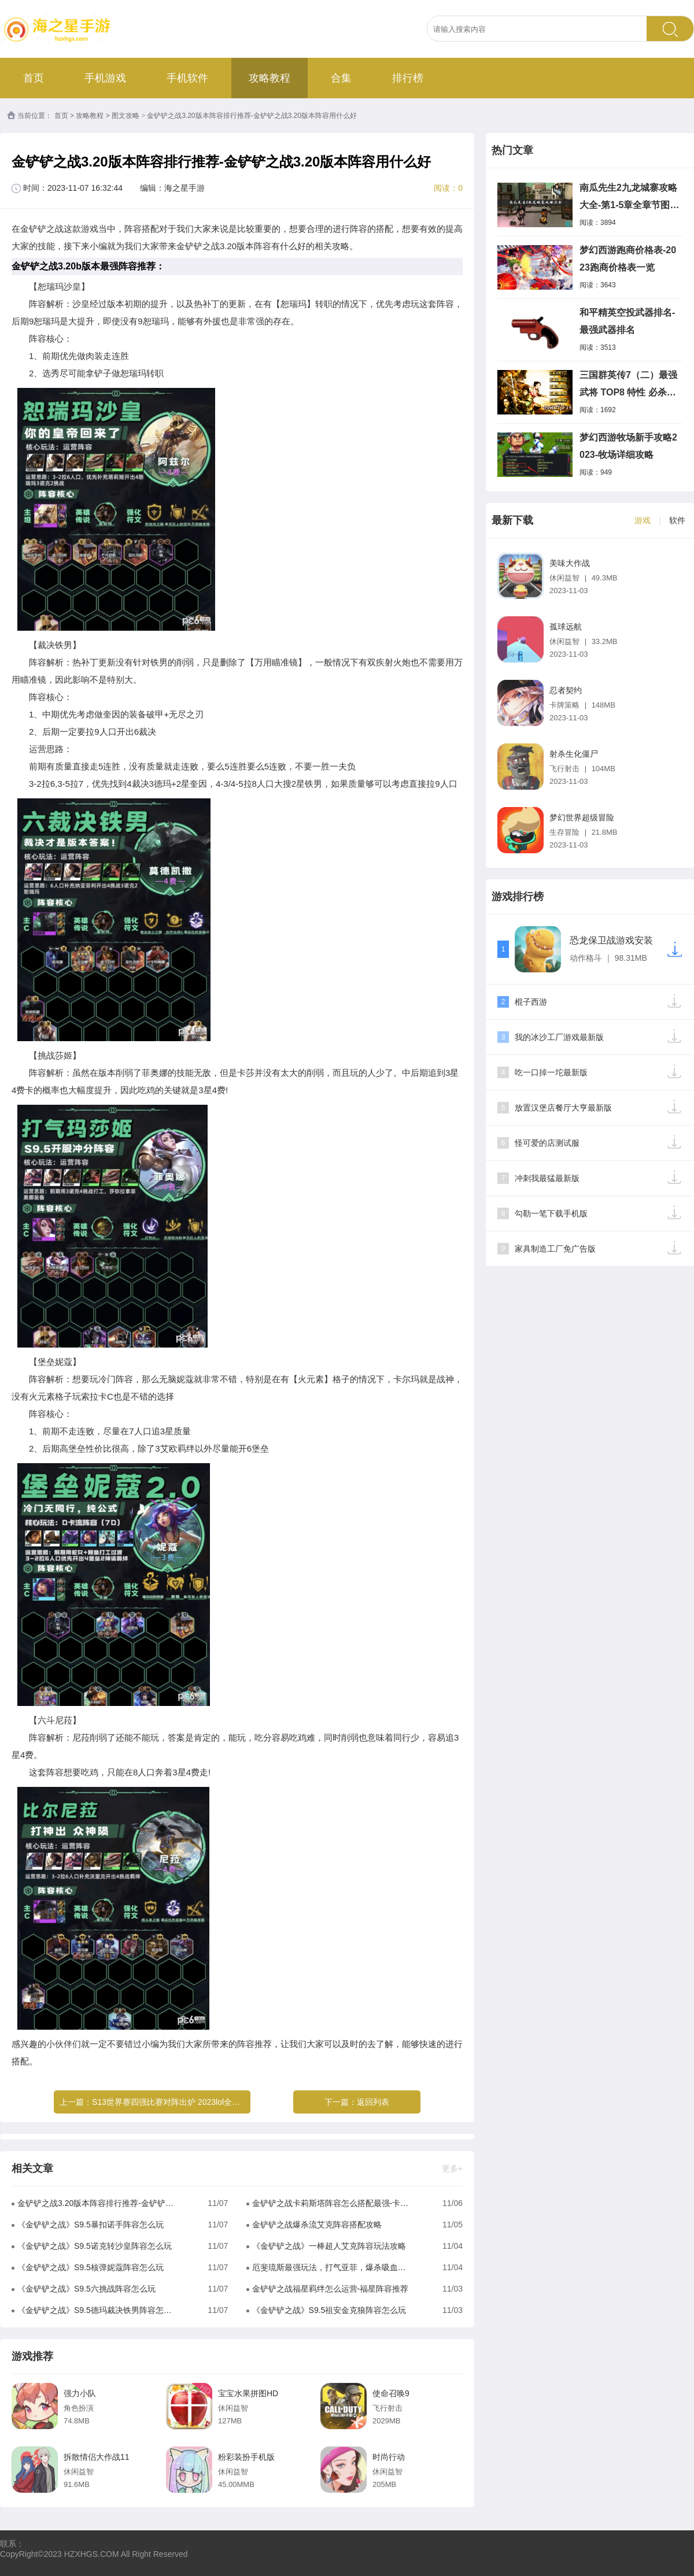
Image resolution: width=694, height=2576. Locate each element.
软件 (677, 520)
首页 (33, 78)
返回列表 (373, 2102)
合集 (341, 78)
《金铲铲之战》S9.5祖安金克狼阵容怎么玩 (329, 2310)
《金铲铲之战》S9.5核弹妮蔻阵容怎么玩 (90, 2267)
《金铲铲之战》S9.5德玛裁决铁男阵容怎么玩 (95, 2310)
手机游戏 (105, 78)
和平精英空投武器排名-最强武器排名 (627, 321)
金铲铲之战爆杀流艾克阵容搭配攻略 (317, 2224)
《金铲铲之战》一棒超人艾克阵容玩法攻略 (329, 2246)
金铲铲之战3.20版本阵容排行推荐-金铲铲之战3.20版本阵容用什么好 (95, 2203)
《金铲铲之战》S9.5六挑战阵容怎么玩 (86, 2288)
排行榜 (407, 78)
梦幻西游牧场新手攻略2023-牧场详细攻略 (628, 446)
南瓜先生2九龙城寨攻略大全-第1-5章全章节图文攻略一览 (629, 198)
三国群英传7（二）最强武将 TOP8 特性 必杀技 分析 (628, 385)
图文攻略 (125, 116)
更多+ (452, 2168)
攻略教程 (269, 78)
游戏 (642, 520)
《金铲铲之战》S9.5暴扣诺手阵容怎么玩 (90, 2224)
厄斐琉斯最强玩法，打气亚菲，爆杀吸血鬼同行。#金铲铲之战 (330, 2267)
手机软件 (187, 78)
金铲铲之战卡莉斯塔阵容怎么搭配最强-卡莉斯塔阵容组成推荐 (330, 2203)
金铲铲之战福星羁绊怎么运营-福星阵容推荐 (330, 2288)
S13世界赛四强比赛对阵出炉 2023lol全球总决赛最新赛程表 (198, 2102)
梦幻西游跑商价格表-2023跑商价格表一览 (627, 258)
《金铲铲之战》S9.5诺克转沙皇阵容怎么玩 (94, 2246)
